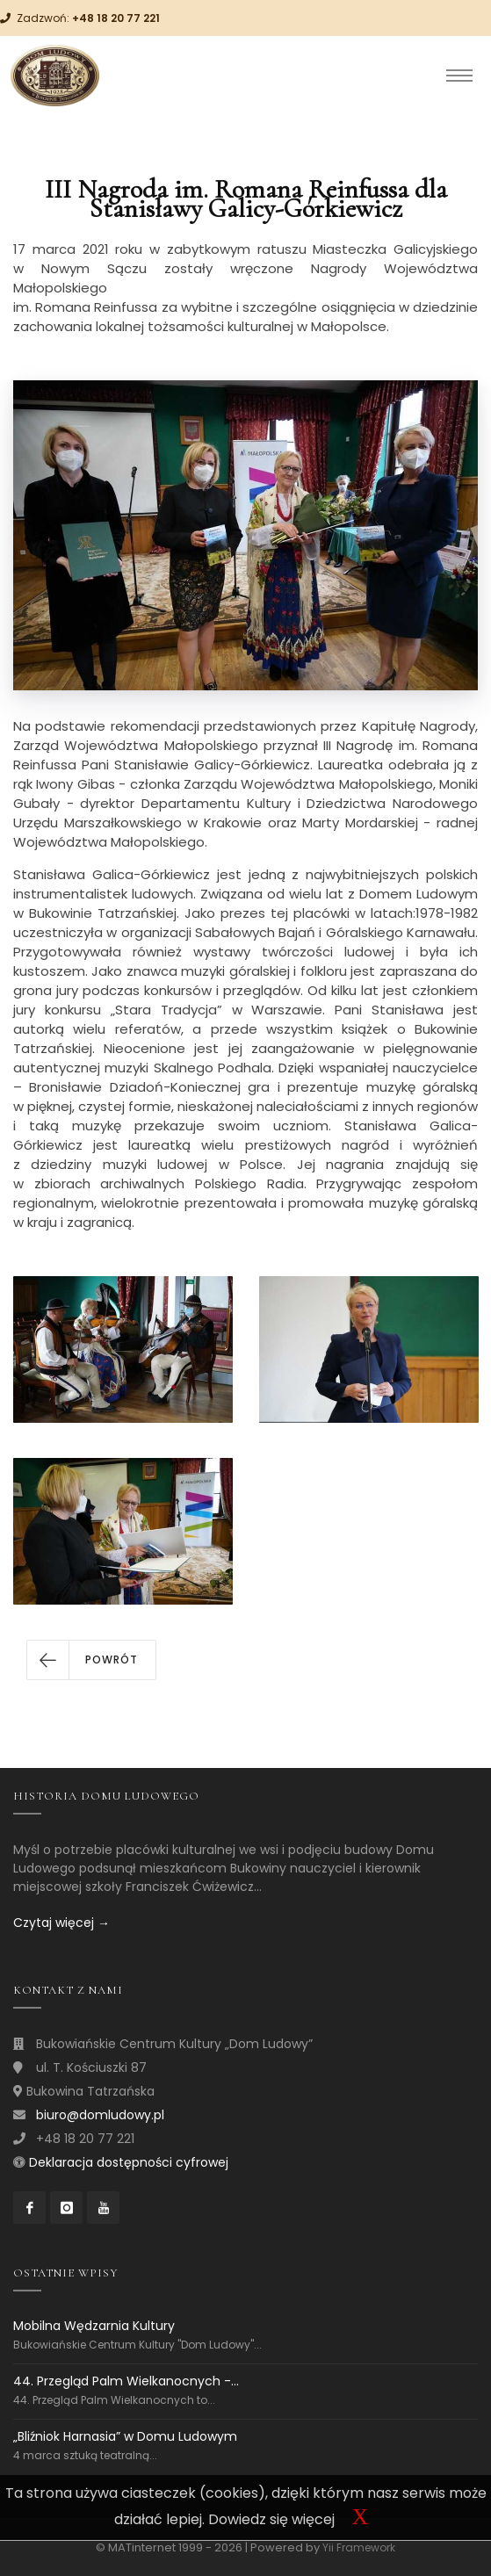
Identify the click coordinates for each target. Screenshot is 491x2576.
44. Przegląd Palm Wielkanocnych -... (126, 2381)
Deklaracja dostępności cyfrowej (128, 2162)
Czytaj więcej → (61, 1922)
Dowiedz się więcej (271, 2519)
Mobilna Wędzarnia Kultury (94, 2326)
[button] (91, 1660)
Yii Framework (358, 2547)
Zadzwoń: (88, 18)
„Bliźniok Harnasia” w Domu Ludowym (125, 2436)
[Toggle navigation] (459, 75)
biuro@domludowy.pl (100, 2115)
